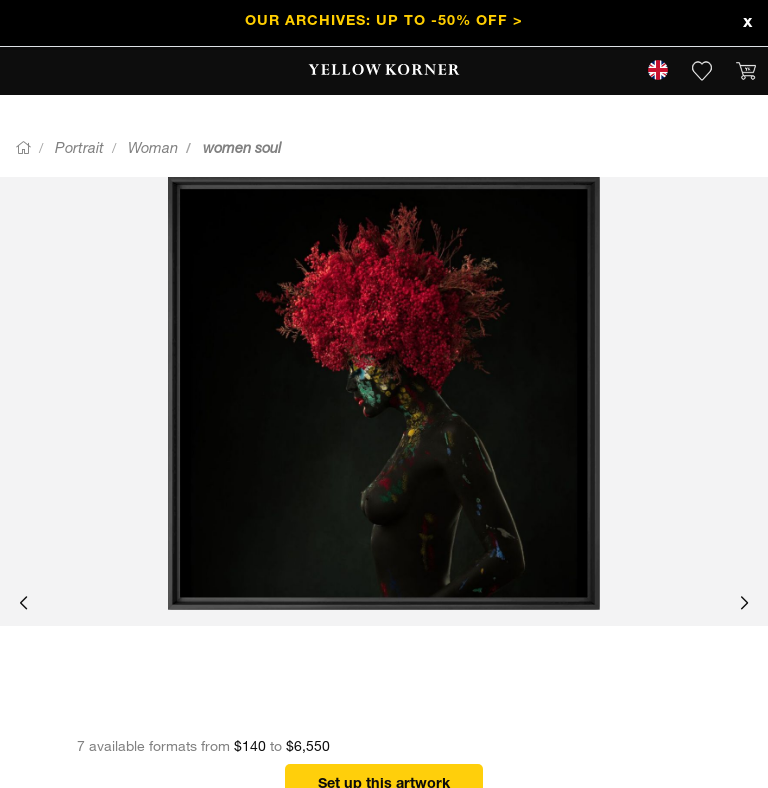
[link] (384, 71)
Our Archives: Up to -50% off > (384, 22)
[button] (23, 604)
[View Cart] (746, 71)
